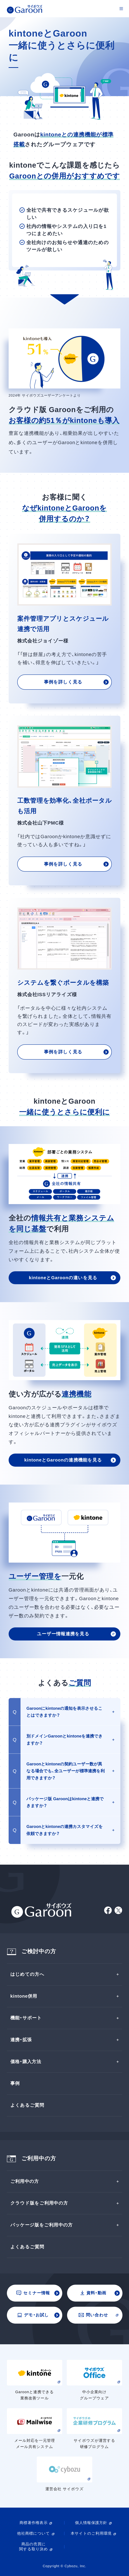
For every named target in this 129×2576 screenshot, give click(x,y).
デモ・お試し (33, 2315)
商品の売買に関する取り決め (33, 2546)
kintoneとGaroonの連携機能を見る (63, 1460)
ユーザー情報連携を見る (63, 1633)
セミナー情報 (33, 2293)
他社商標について (33, 2533)
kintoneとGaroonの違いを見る (63, 1277)
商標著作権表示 (33, 2523)
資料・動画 (93, 2293)
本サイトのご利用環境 (91, 2533)
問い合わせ (93, 2315)
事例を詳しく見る (63, 681)
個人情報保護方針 (91, 2523)
